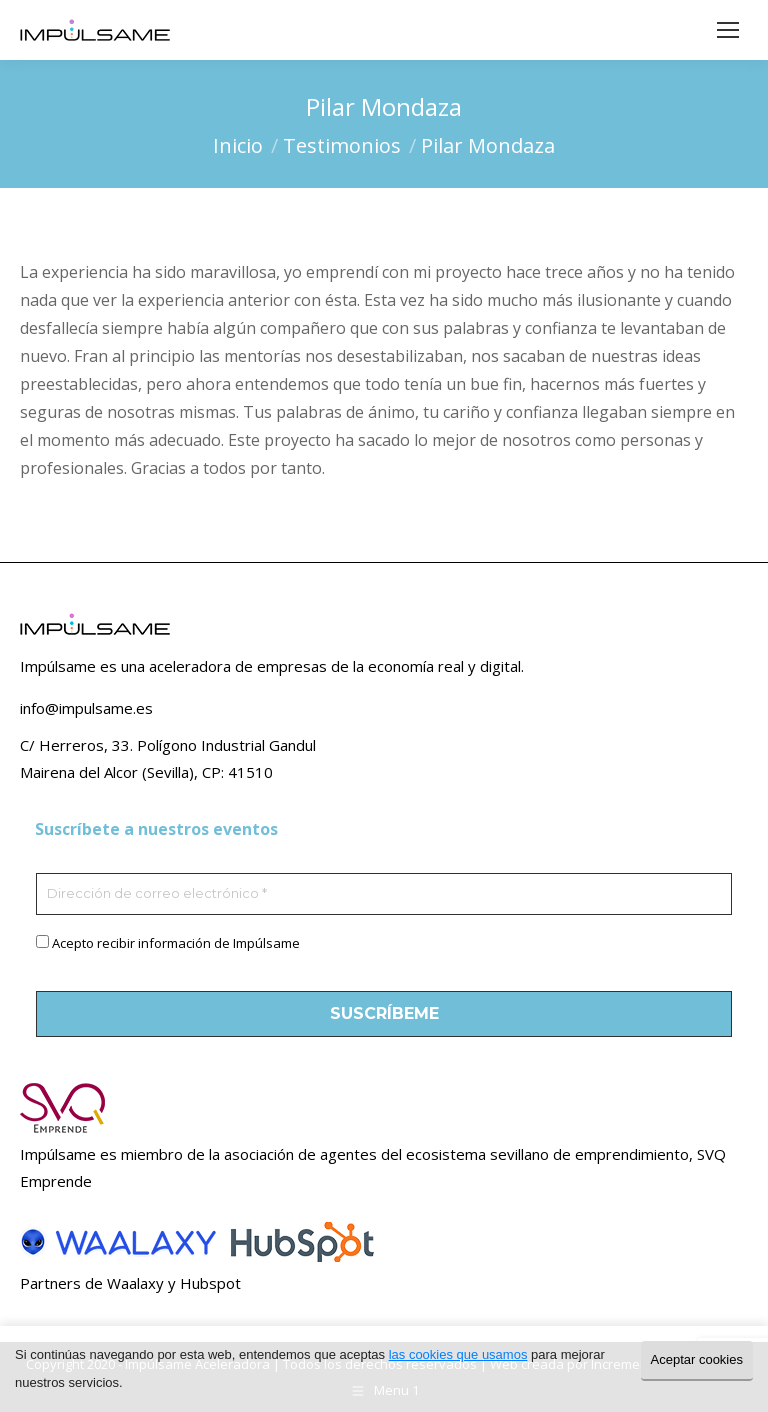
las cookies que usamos (458, 1354)
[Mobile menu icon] (728, 30)
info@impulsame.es (86, 708)
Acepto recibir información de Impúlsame (176, 943)
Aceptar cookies (697, 1359)
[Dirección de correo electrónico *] (384, 894)
